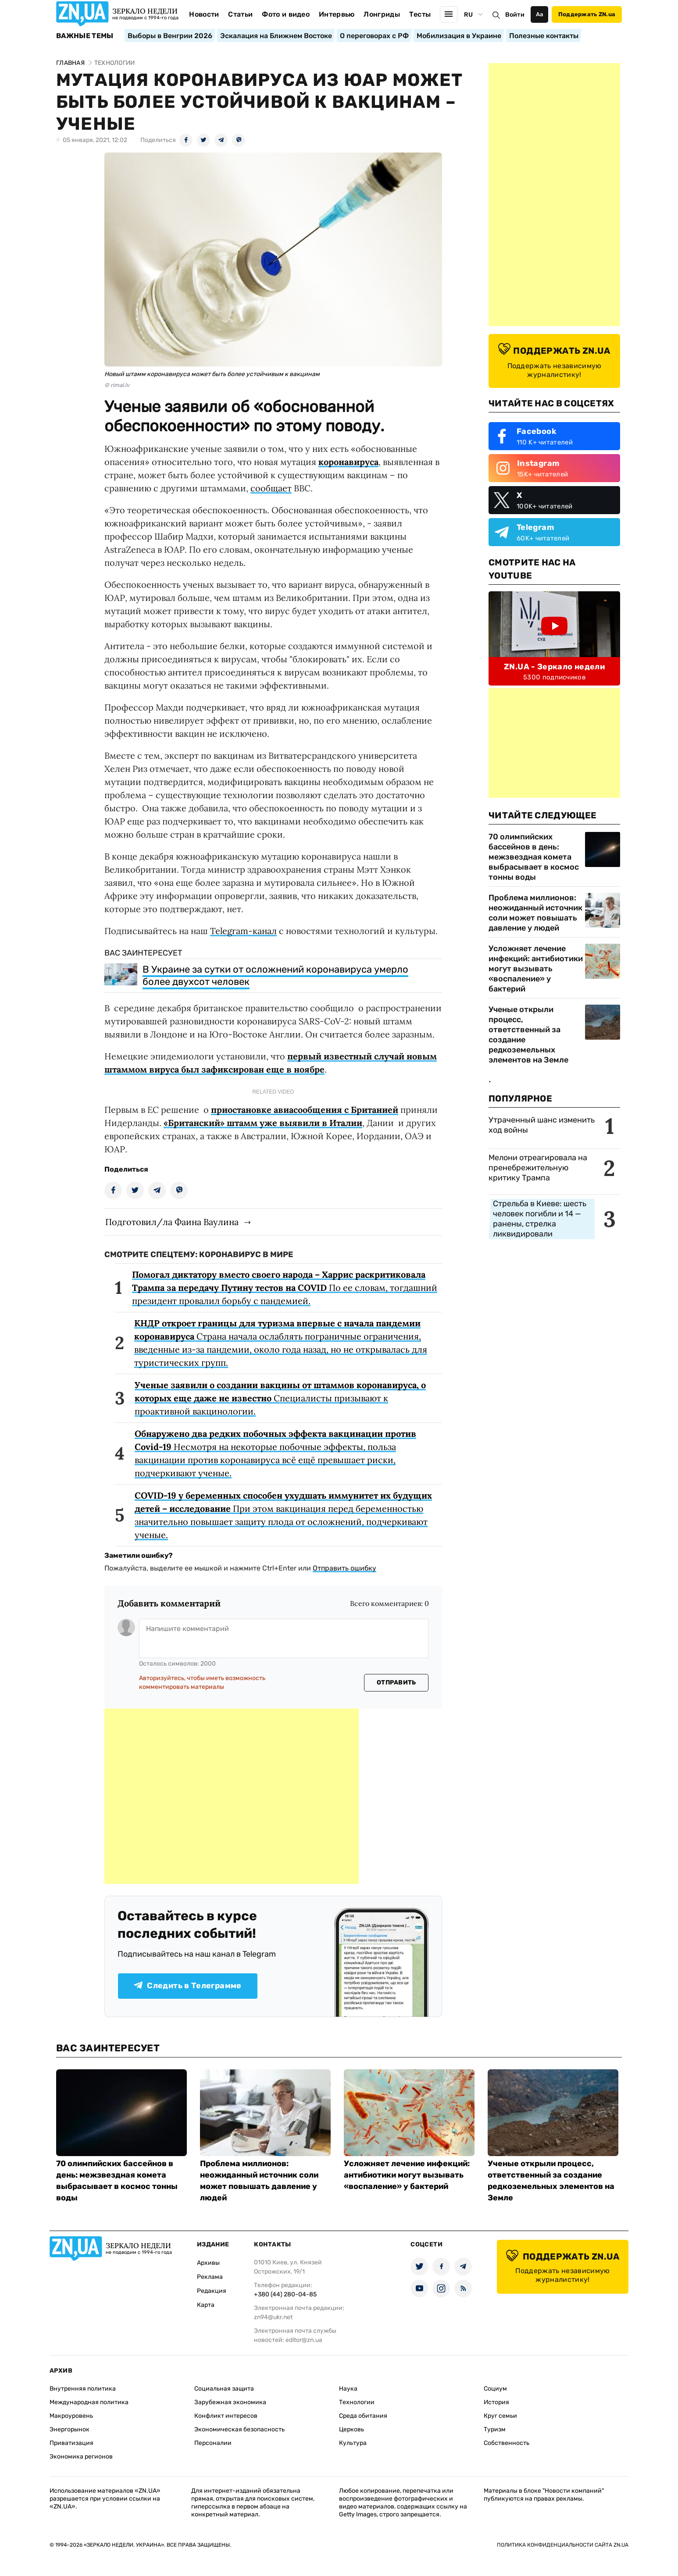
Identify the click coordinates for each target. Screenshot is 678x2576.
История (496, 2402)
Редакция (211, 2291)
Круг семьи (500, 2416)
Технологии (357, 2402)
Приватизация (71, 2443)
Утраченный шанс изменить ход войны (542, 1125)
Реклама (210, 2277)
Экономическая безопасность (239, 2429)
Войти (515, 14)
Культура (353, 2443)
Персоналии (213, 2443)
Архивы (208, 2263)
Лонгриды (382, 14)
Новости (204, 14)
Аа (539, 14)
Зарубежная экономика (230, 2402)
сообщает (271, 488)
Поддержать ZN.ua (586, 14)
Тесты (420, 14)
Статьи (240, 14)
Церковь (351, 2429)
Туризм (495, 2429)
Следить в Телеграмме (187, 1985)
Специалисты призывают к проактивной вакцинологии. (280, 1398)
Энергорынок (69, 2429)
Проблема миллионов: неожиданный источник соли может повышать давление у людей (535, 913)
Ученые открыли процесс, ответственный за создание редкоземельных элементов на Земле (528, 1035)
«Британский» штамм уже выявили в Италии (263, 1122)
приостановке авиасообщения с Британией (304, 1109)
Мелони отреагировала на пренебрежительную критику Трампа (538, 1168)
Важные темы (85, 35)
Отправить (396, 1682)
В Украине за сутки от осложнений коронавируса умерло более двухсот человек (275, 975)
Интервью (337, 14)
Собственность (506, 2443)
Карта (205, 2305)
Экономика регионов (81, 2456)
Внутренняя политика (83, 2388)
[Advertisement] (231, 1796)
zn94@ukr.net (273, 2317)
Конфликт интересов (225, 2416)
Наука (348, 2388)
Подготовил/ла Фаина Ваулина (172, 1221)
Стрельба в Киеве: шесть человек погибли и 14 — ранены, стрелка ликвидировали (539, 1219)
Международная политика (89, 2402)
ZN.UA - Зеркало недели (554, 667)
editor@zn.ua (303, 2340)
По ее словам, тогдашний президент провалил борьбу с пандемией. (284, 1287)
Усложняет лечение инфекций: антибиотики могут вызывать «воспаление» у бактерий (536, 969)
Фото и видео (286, 14)
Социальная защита (224, 2388)
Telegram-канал (243, 930)
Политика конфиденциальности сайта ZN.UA (562, 2545)
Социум (495, 2388)
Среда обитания (363, 2416)
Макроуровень (71, 2416)
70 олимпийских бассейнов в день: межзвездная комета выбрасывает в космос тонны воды (534, 857)
